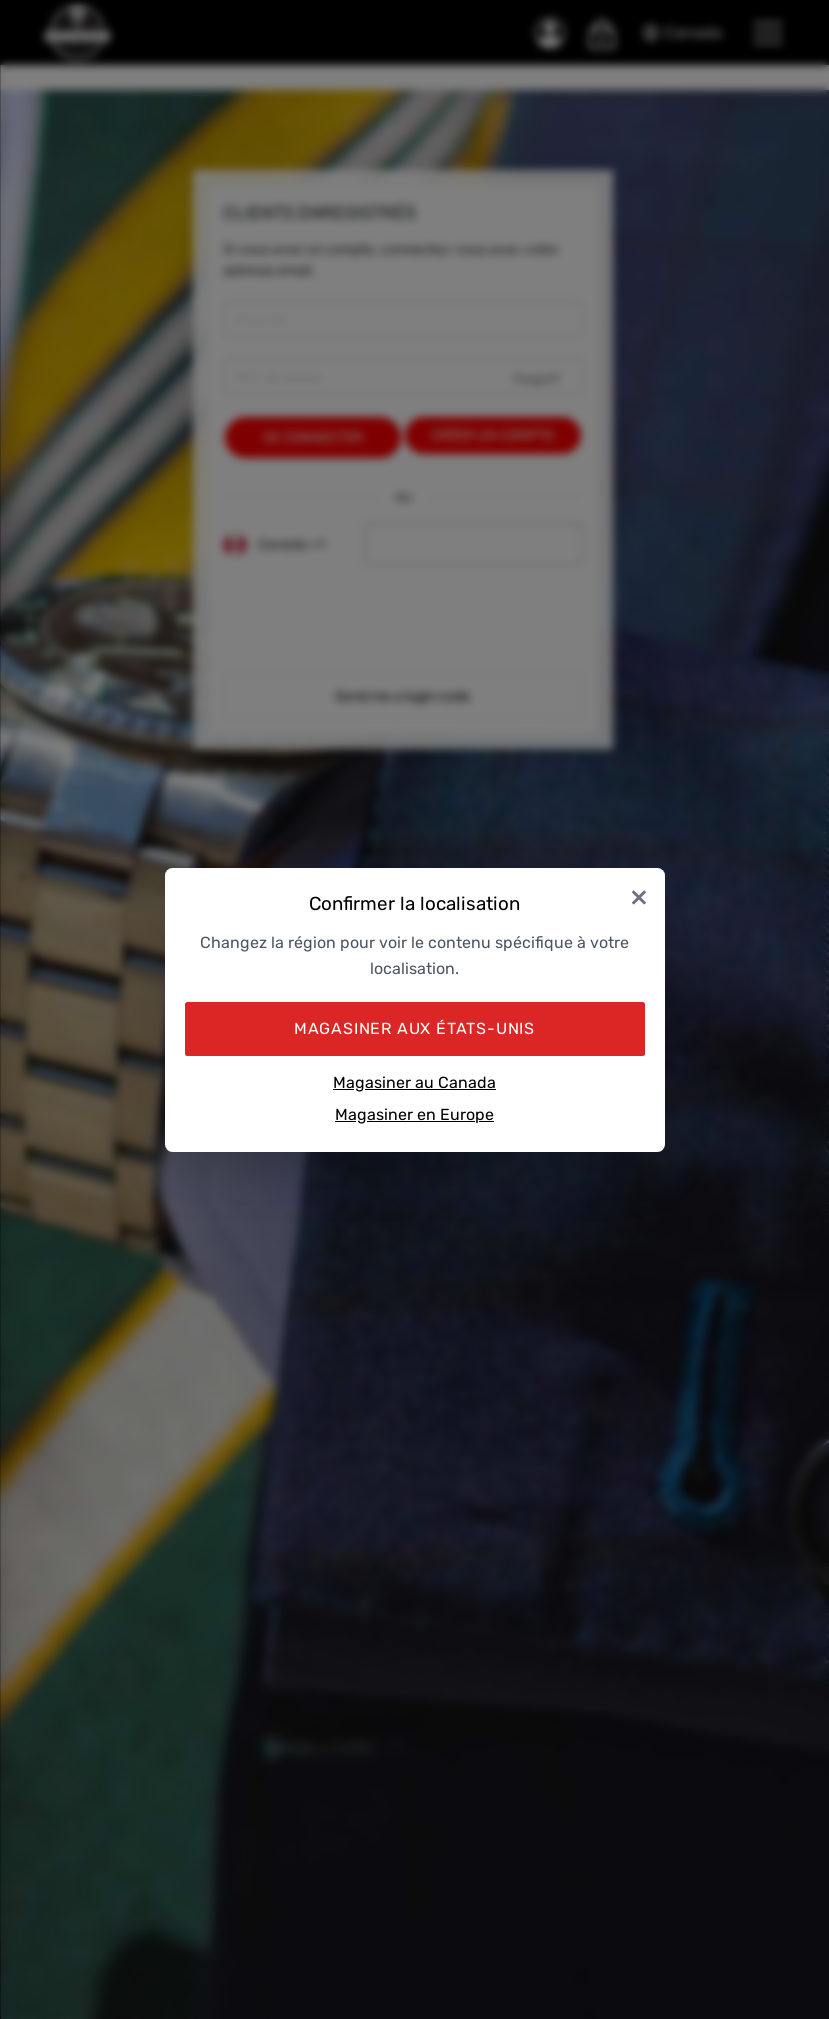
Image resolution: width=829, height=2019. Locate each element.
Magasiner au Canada (414, 1082)
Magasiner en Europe (414, 1114)
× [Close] (639, 896)
